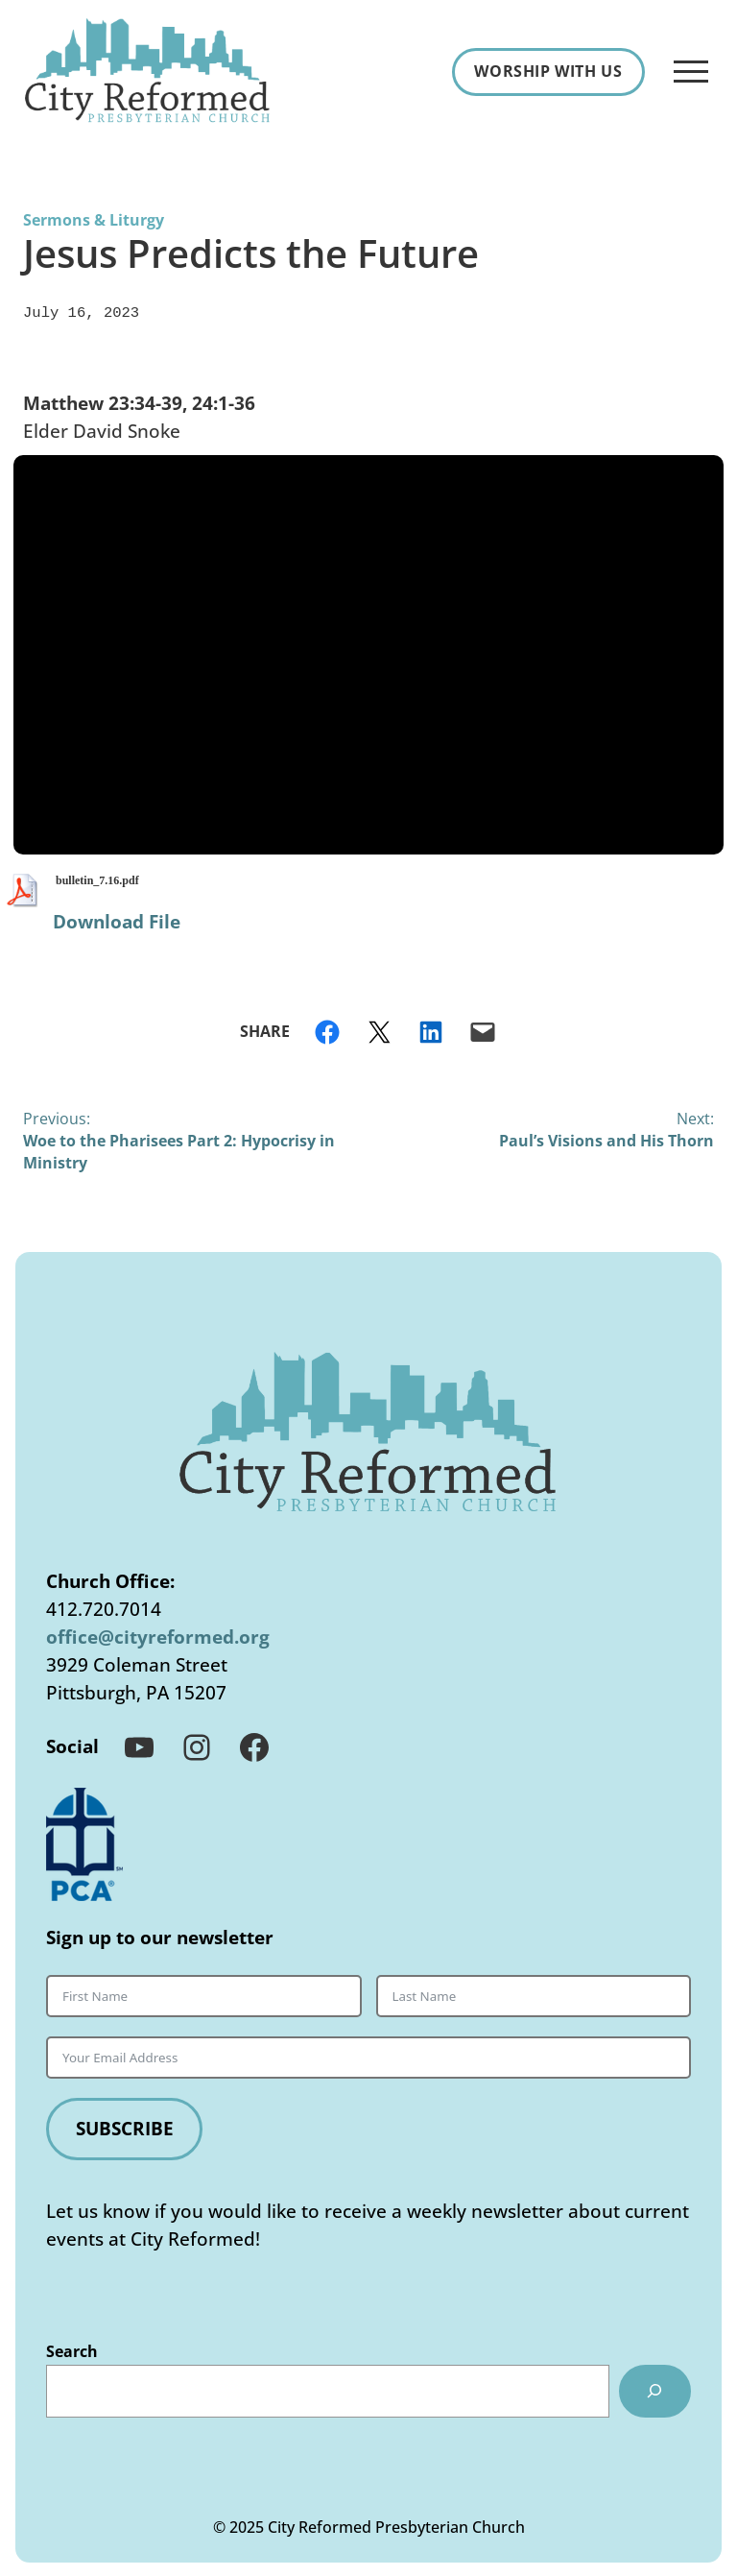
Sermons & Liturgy (93, 219)
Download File (116, 919)
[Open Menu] (691, 72)
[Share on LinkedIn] (430, 1030)
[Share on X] (379, 1030)
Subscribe (125, 2126)
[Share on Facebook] (327, 1030)
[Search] (655, 2389)
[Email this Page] (482, 1030)
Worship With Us (548, 71)
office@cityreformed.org (158, 1635)
